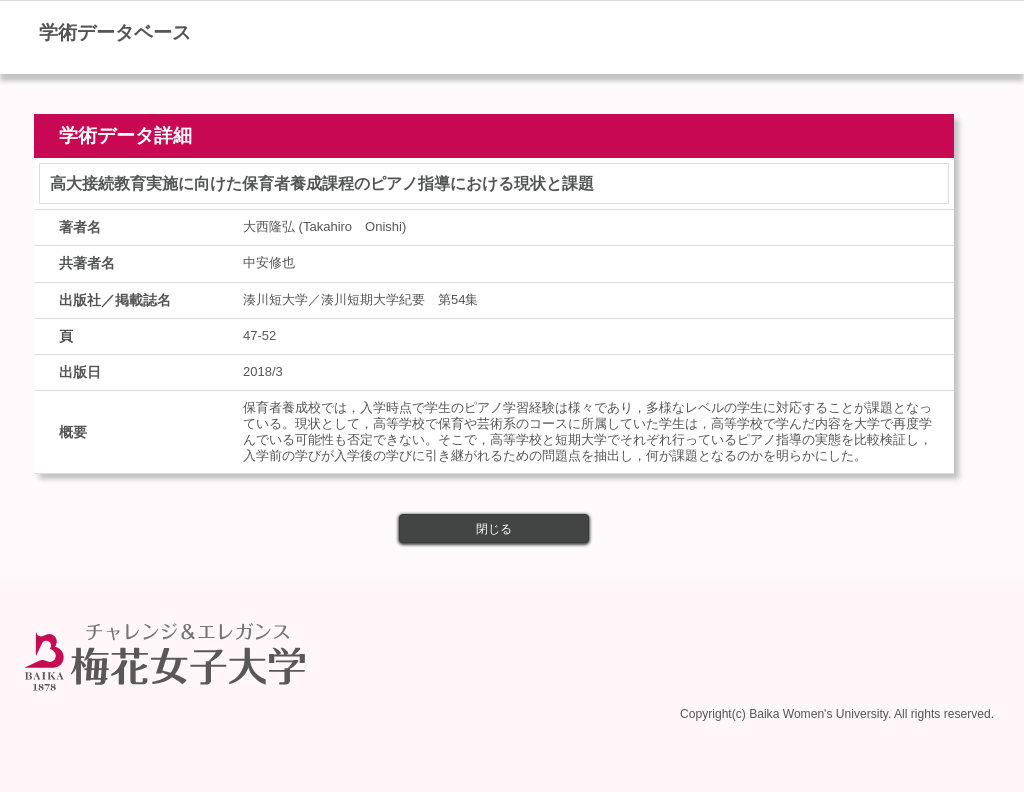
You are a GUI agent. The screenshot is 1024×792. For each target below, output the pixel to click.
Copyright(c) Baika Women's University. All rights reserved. (837, 714)
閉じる (494, 529)
